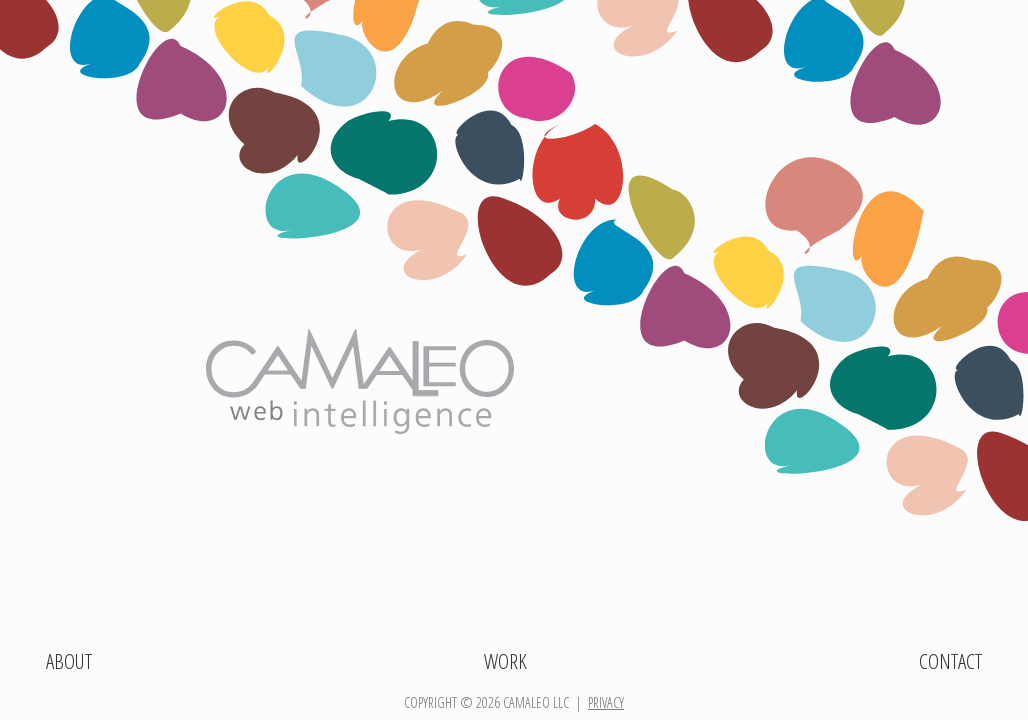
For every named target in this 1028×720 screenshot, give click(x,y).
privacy (606, 702)
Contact (950, 661)
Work (505, 661)
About (69, 661)
